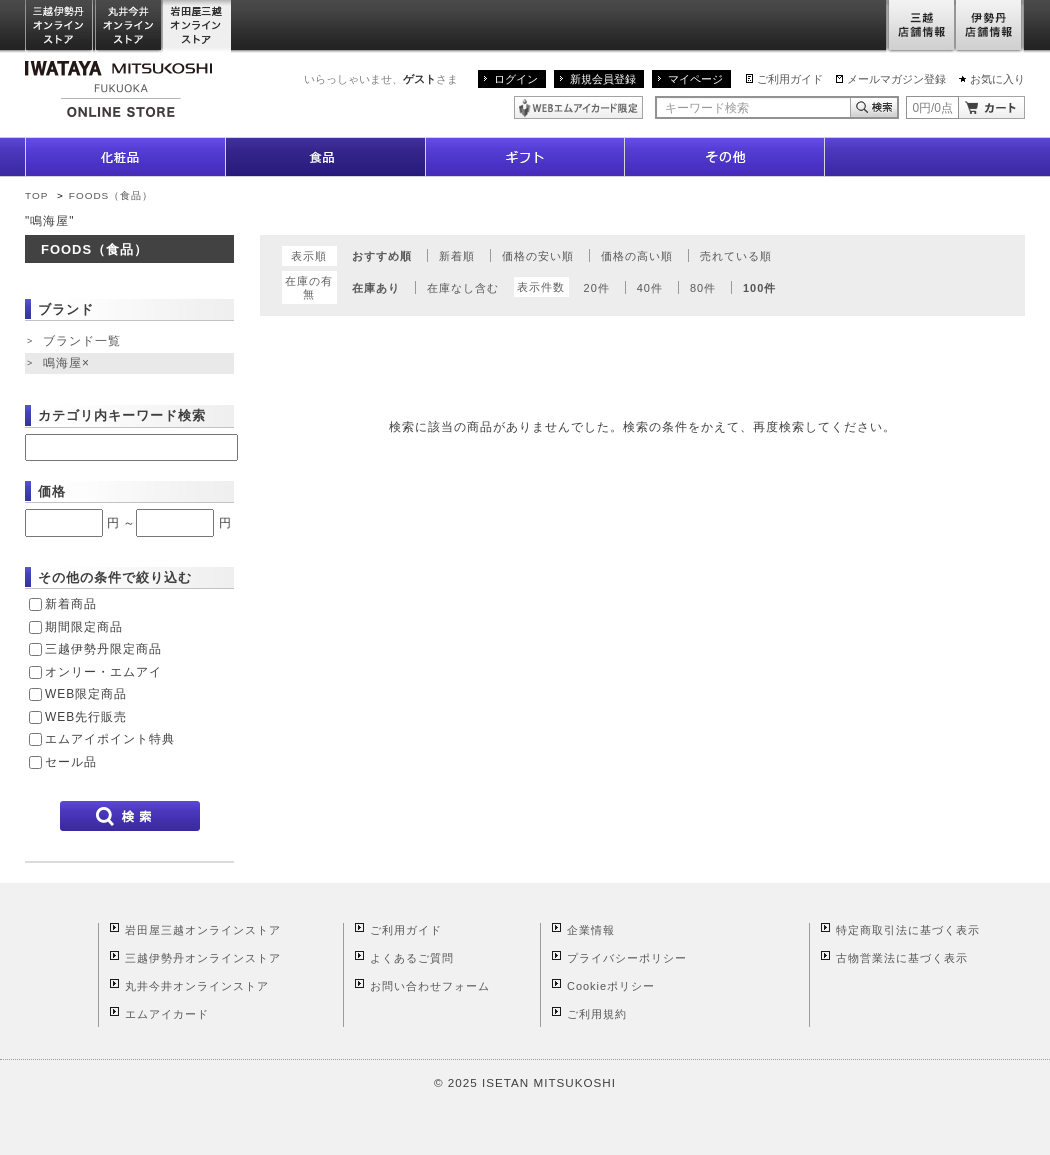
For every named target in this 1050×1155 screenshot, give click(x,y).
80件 (703, 288)
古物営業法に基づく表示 (902, 958)
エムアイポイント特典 (110, 739)
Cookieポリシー (611, 986)
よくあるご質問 (412, 958)
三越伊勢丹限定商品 (103, 649)
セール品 (71, 762)
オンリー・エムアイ (103, 672)
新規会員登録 (603, 79)
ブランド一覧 (82, 341)
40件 (650, 288)
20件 (597, 288)
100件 (759, 288)
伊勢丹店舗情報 (990, 26)
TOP (36, 195)
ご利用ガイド (790, 79)
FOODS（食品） (111, 195)
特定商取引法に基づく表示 (908, 930)
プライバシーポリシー (627, 958)
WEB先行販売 (86, 717)
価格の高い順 (637, 256)
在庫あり (376, 288)
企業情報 (591, 930)
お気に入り (997, 79)
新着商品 (71, 604)
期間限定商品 (84, 627)
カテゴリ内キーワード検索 (122, 415)
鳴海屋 (68, 364)
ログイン (516, 79)
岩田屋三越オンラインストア (197, 26)
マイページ (695, 79)
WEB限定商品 (86, 694)
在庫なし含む (463, 288)
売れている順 (736, 256)
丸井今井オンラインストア (129, 26)
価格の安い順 (538, 256)
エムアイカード (167, 1014)
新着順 (457, 256)
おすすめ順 (382, 256)
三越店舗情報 (920, 26)
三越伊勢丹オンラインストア (60, 26)
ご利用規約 (597, 1014)
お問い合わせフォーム (430, 986)
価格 (52, 491)
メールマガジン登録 (896, 79)
